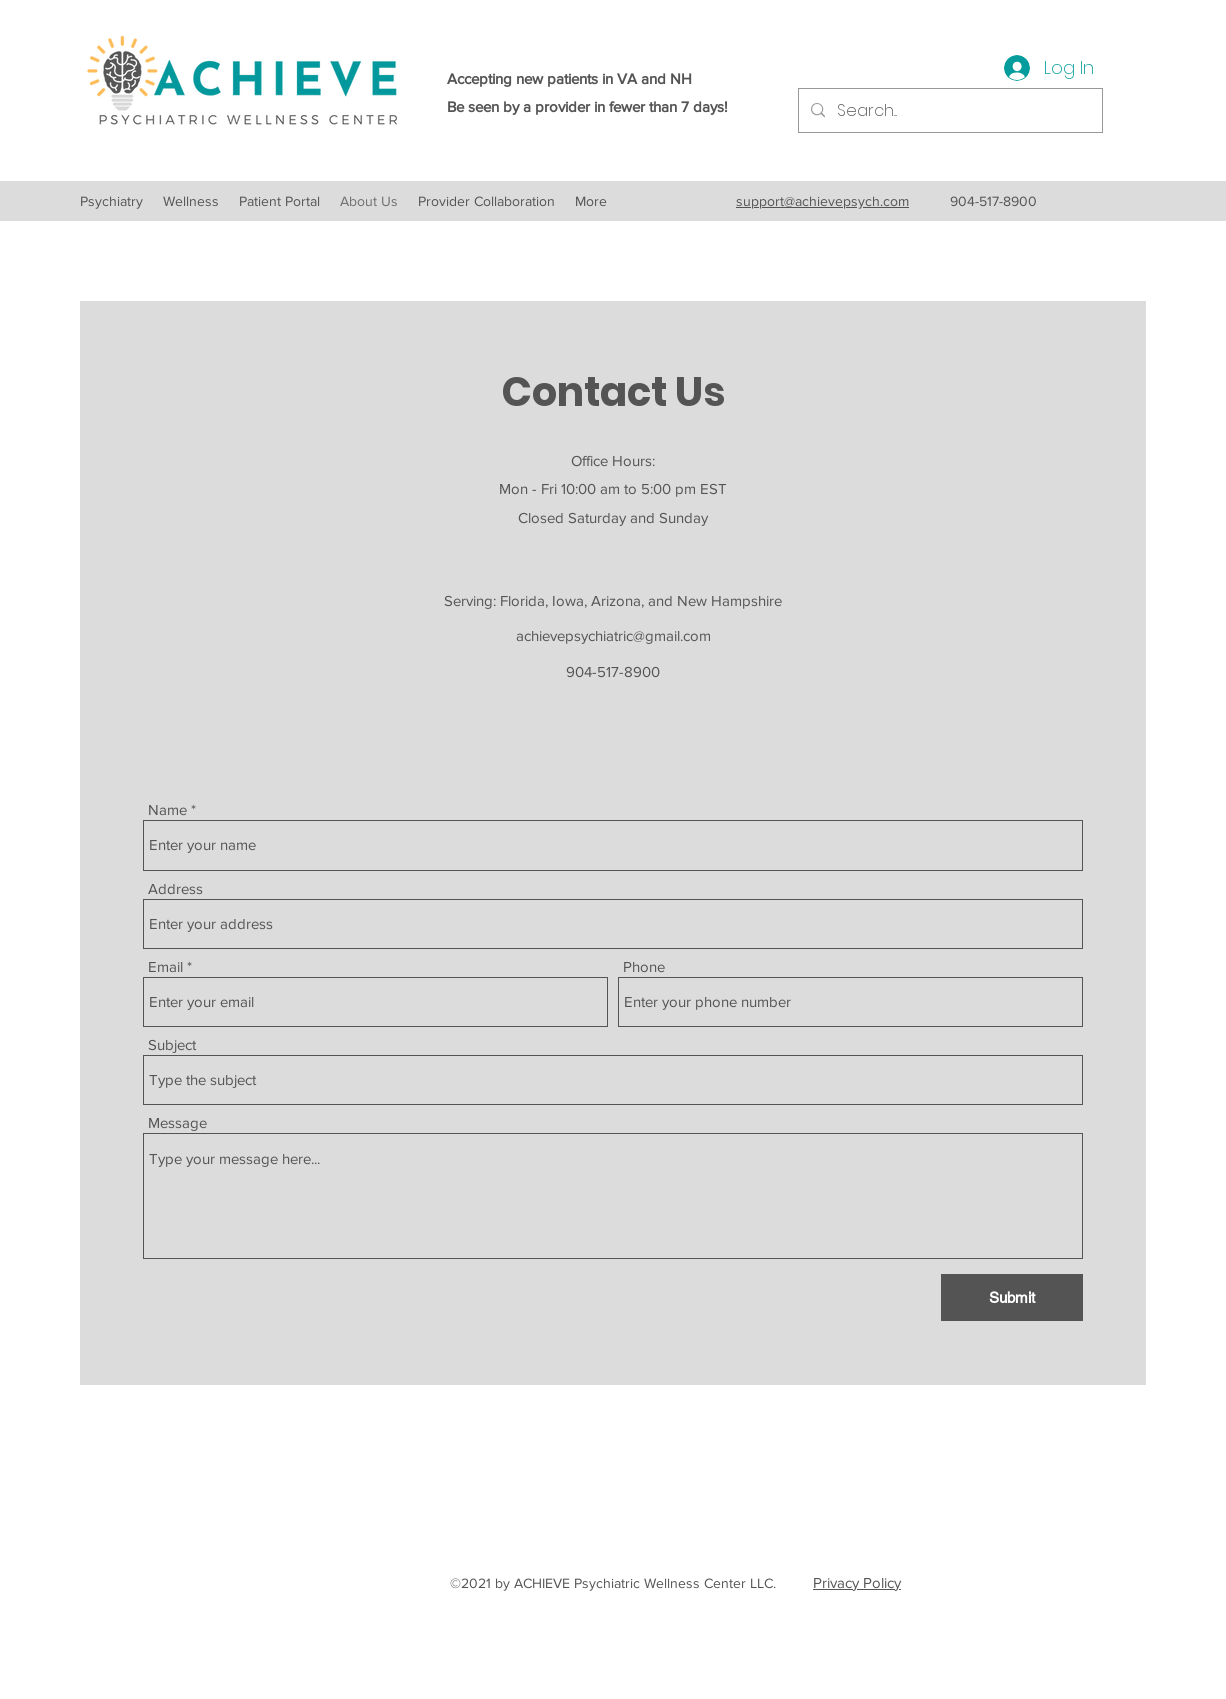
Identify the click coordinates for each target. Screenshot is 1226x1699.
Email (165, 966)
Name (167, 809)
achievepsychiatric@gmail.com (613, 635)
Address (175, 888)
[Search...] (948, 111)
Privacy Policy (857, 1582)
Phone (644, 966)
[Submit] (1012, 1297)
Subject (172, 1044)
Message (177, 1122)
